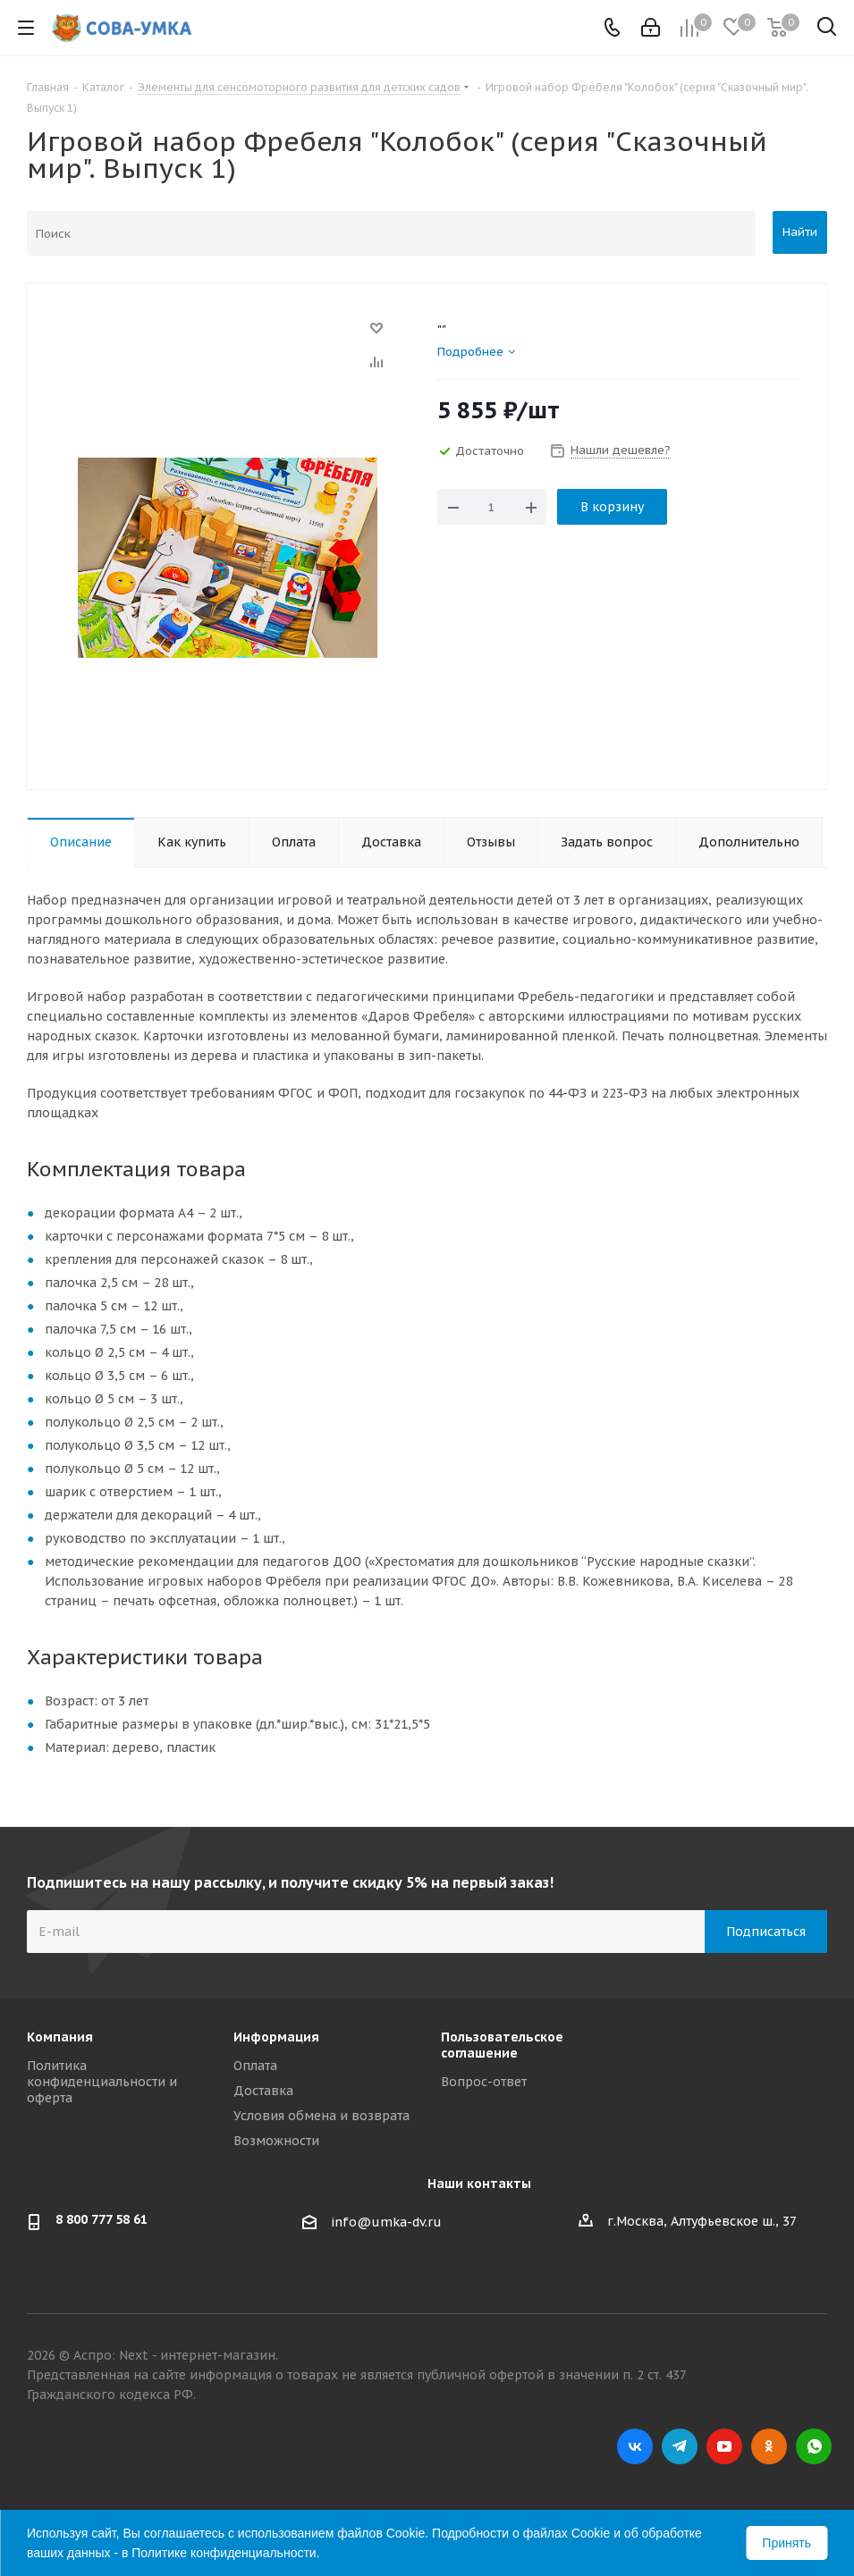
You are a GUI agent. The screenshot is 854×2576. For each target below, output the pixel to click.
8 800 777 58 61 (101, 2219)
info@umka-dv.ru (386, 2222)
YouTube (724, 2446)
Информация (276, 2037)
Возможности (276, 2141)
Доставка (263, 2091)
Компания (60, 2037)
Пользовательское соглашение (502, 2045)
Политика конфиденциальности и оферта (102, 2082)
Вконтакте (635, 2446)
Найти (799, 232)
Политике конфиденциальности (223, 2553)
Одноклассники (769, 2446)
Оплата (255, 2066)
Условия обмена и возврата (321, 2116)
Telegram (680, 2446)
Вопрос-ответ (484, 2082)
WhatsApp (814, 2446)
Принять (786, 2543)
